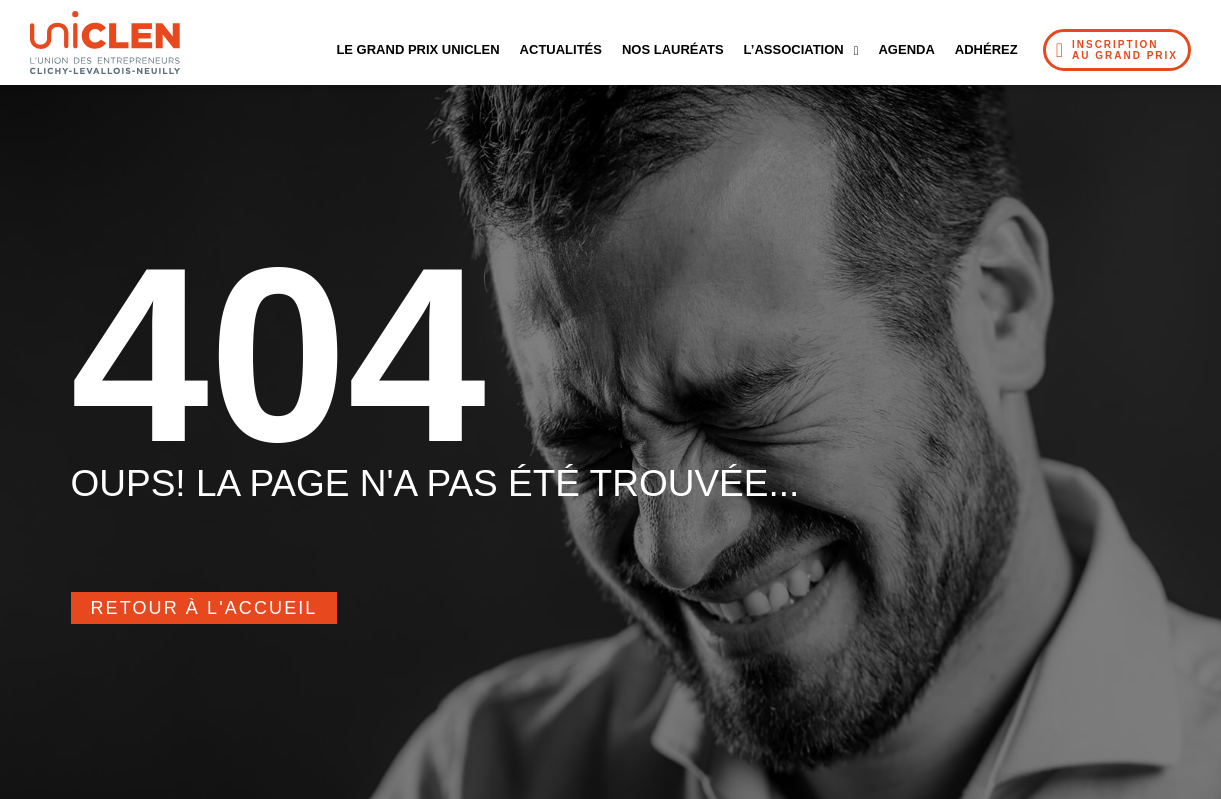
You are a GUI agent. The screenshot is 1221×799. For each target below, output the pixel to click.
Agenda (906, 49)
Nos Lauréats (673, 49)
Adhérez (986, 49)
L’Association (801, 50)
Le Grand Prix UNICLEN (417, 49)
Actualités (561, 49)
